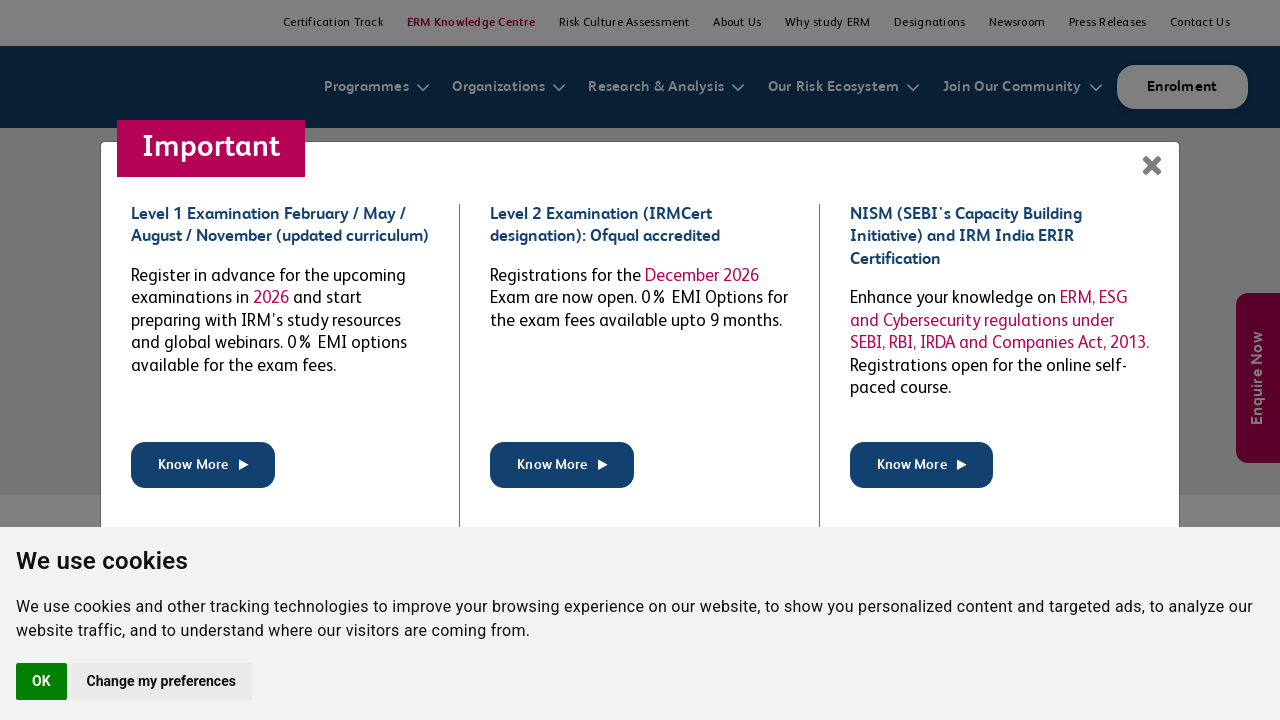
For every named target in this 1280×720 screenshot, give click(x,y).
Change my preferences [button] (161, 681)
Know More (203, 465)
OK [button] (41, 681)
